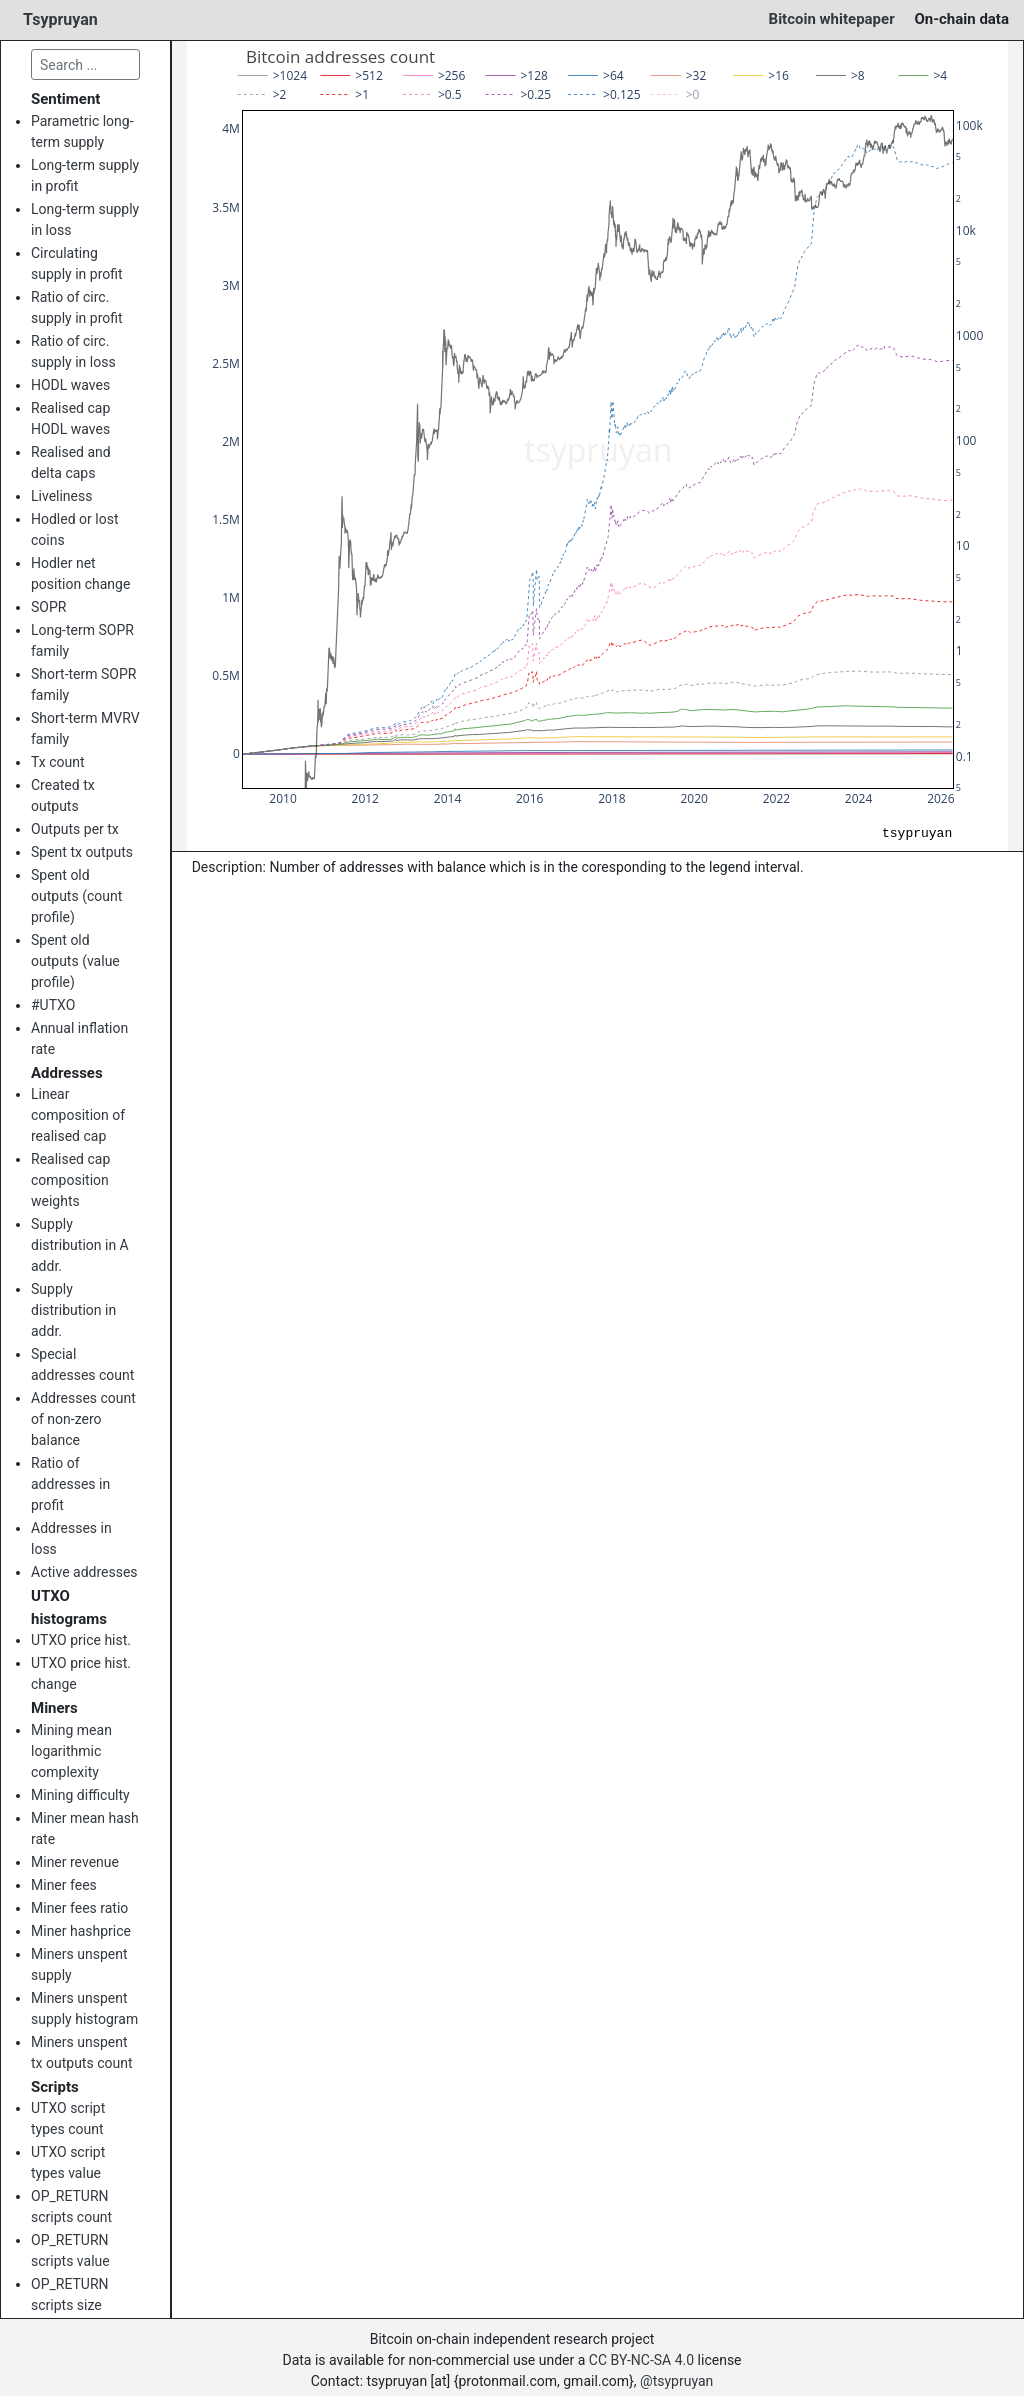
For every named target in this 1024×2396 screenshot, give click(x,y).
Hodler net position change (80, 573)
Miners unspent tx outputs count (81, 2052)
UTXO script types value (68, 2162)
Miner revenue (75, 1862)
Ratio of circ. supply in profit (77, 307)
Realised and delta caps (71, 462)
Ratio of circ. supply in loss (73, 351)
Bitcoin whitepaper (832, 19)
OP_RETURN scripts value (70, 2250)
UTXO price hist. (81, 1640)
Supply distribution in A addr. (80, 1245)
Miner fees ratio (79, 1908)
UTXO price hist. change (81, 1673)
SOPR (48, 607)
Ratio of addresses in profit (70, 1484)
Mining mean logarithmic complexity (71, 1751)
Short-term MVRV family (85, 728)
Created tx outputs (63, 795)
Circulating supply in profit (77, 263)
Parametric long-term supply (82, 131)
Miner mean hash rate (85, 1828)
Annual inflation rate (79, 1038)
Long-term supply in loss (85, 219)
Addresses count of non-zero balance (83, 1419)
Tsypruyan (60, 19)
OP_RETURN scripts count (71, 2206)
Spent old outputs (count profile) (76, 896)
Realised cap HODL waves (70, 418)
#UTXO (53, 1005)
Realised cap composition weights (70, 1180)
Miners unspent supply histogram (84, 2008)
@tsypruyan (676, 2381)
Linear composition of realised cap (78, 1115)
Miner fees (64, 1885)
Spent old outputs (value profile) (75, 961)
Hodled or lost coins (74, 529)
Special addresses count (82, 1364)
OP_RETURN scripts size (70, 2294)
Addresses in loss (71, 1538)
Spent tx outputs (82, 852)
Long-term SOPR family (82, 640)
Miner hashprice (81, 1931)
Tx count (58, 762)
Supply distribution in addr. (73, 1310)
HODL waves (70, 385)
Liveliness (61, 496)
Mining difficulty (80, 1795)
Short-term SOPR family (83, 684)
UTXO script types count (68, 2118)
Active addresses (84, 1572)
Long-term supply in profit (85, 175)
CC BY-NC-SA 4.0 (641, 2360)
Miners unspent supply (79, 1964)
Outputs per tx (75, 829)
